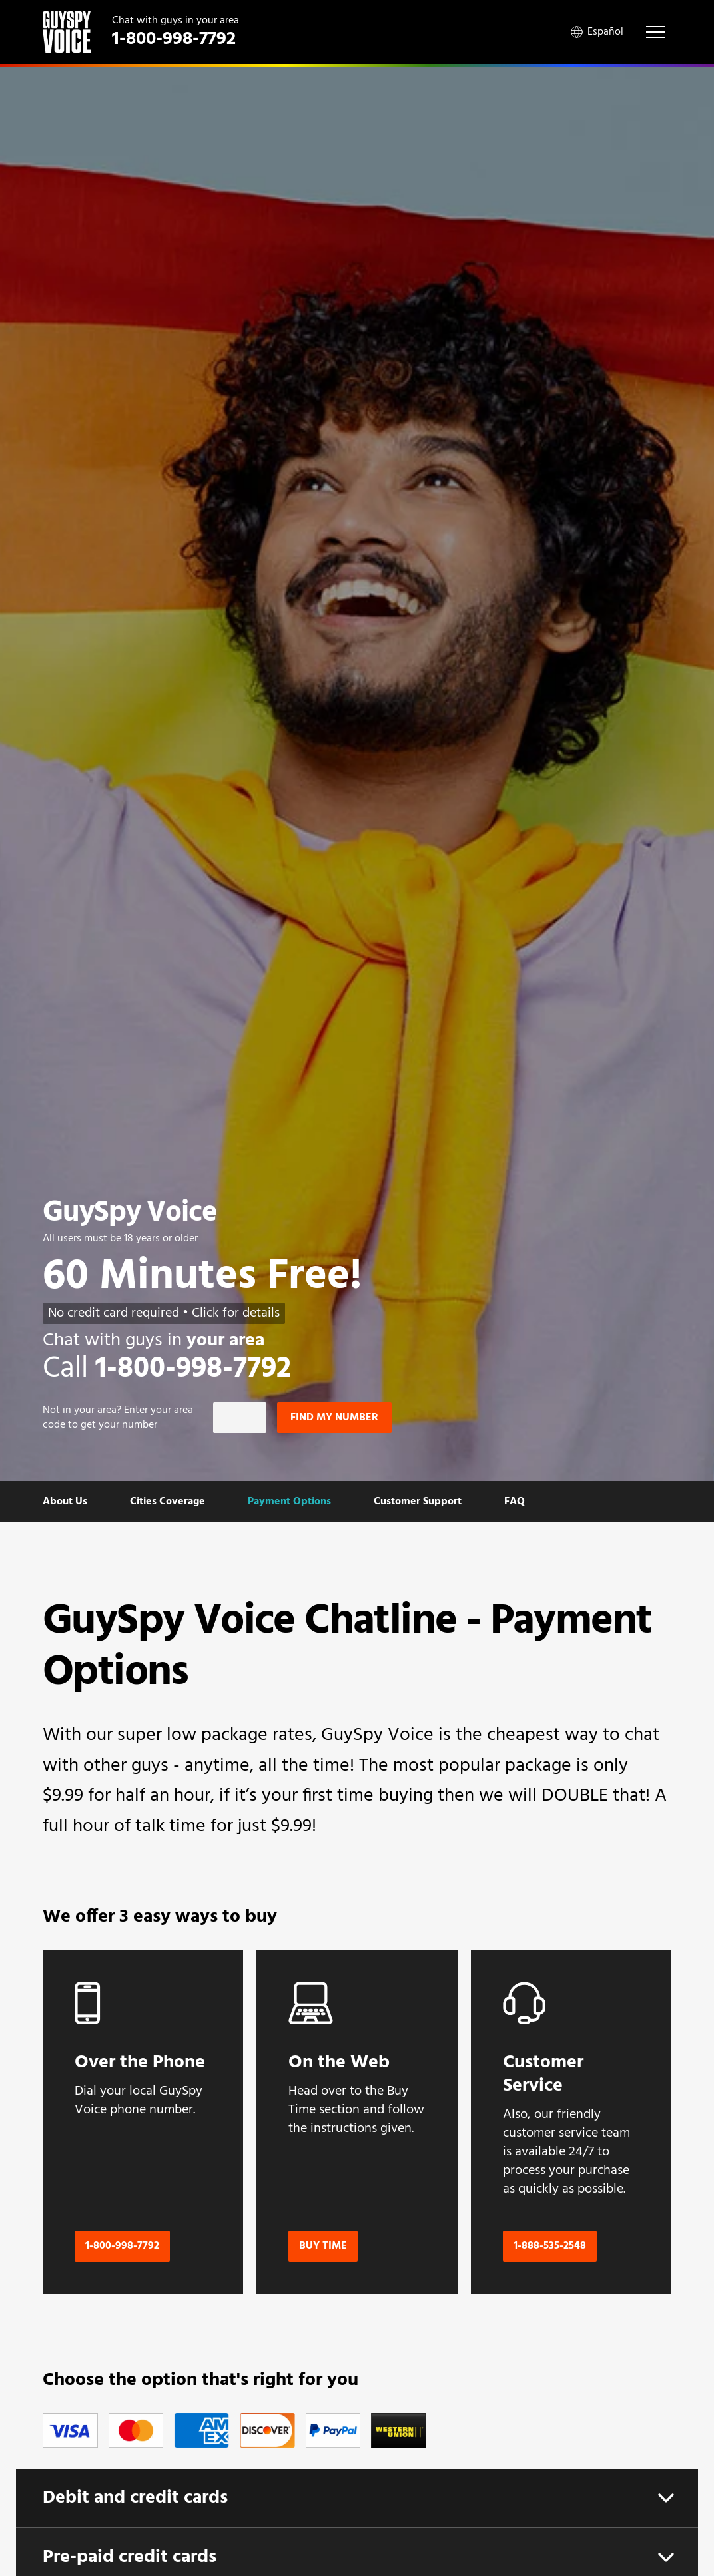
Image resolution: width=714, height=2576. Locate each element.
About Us (65, 1501)
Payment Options (289, 1501)
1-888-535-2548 (550, 2245)
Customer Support (418, 1501)
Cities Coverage (167, 1501)
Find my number (334, 1417)
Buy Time (323, 2245)
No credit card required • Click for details (164, 1313)
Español (596, 32)
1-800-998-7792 (122, 2245)
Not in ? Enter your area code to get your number (118, 1418)
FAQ (514, 1501)
